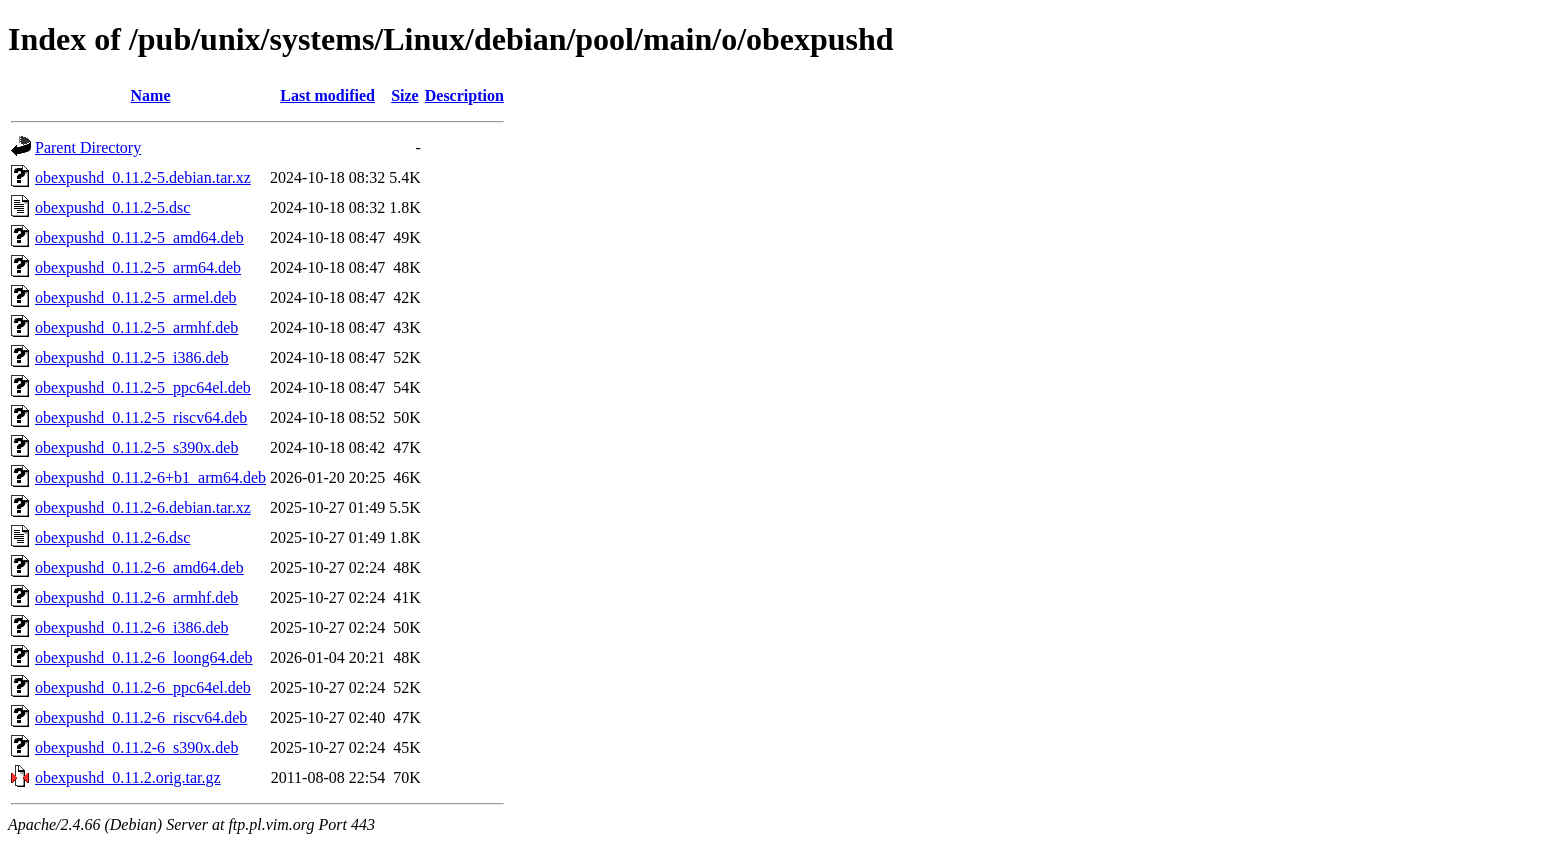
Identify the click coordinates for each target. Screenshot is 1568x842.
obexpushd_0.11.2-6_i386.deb (132, 627)
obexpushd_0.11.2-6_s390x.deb (136, 747)
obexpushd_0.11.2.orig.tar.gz (128, 777)
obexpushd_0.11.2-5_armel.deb (136, 297)
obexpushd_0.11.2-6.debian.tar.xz (143, 507)
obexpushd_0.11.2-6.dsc (112, 537)
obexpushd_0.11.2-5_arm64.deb (138, 267)
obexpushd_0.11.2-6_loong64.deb (144, 657)
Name (151, 95)
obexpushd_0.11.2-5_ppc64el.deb (143, 387)
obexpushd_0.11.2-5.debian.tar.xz (143, 177)
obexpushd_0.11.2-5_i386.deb (132, 357)
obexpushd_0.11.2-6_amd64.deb (139, 567)
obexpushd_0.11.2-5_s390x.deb (136, 447)
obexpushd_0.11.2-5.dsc (112, 207)
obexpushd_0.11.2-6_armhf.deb (136, 597)
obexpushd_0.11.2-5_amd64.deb (139, 237)
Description (464, 95)
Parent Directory (88, 147)
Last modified (327, 95)
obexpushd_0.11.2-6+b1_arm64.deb (150, 477)
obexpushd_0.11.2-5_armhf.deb (136, 327)
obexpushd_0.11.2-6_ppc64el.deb (143, 687)
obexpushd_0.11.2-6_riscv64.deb (141, 717)
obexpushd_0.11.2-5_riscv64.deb (141, 417)
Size (405, 95)
